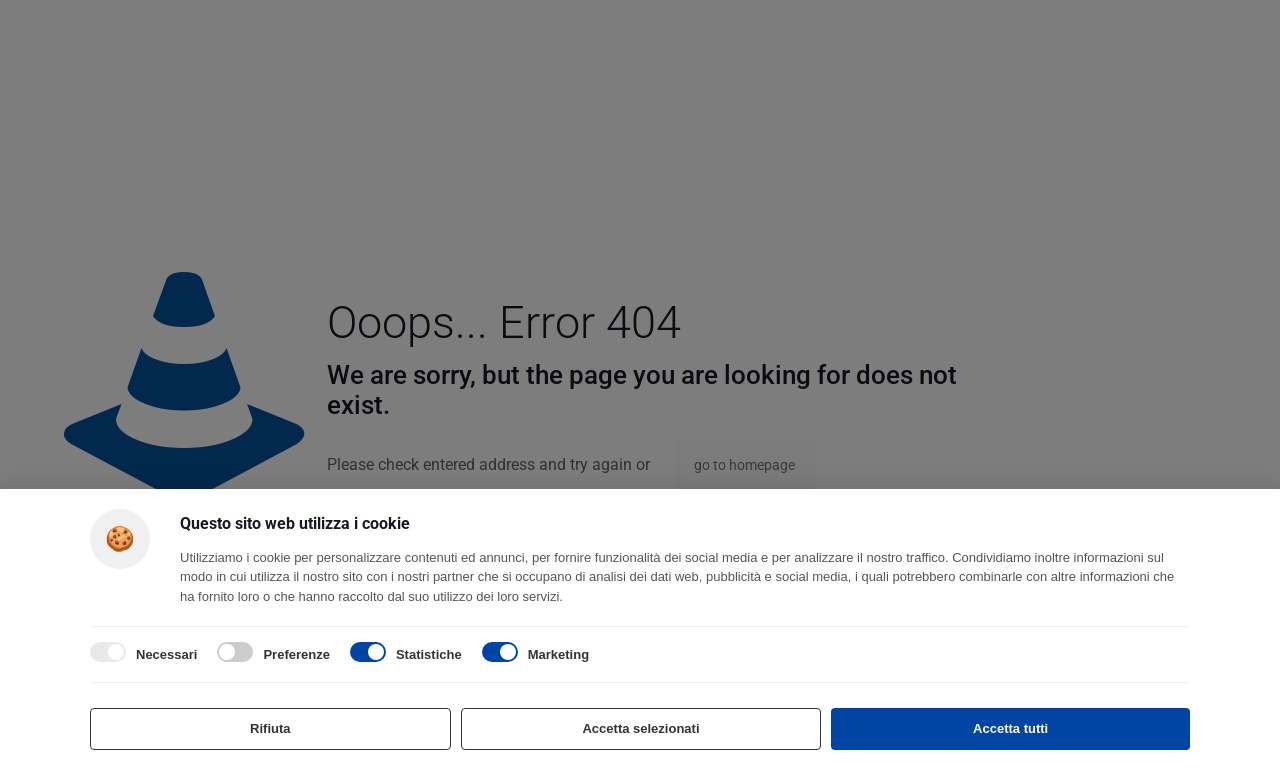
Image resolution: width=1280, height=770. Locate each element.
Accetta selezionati (640, 728)
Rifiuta (270, 728)
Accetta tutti (1010, 728)
